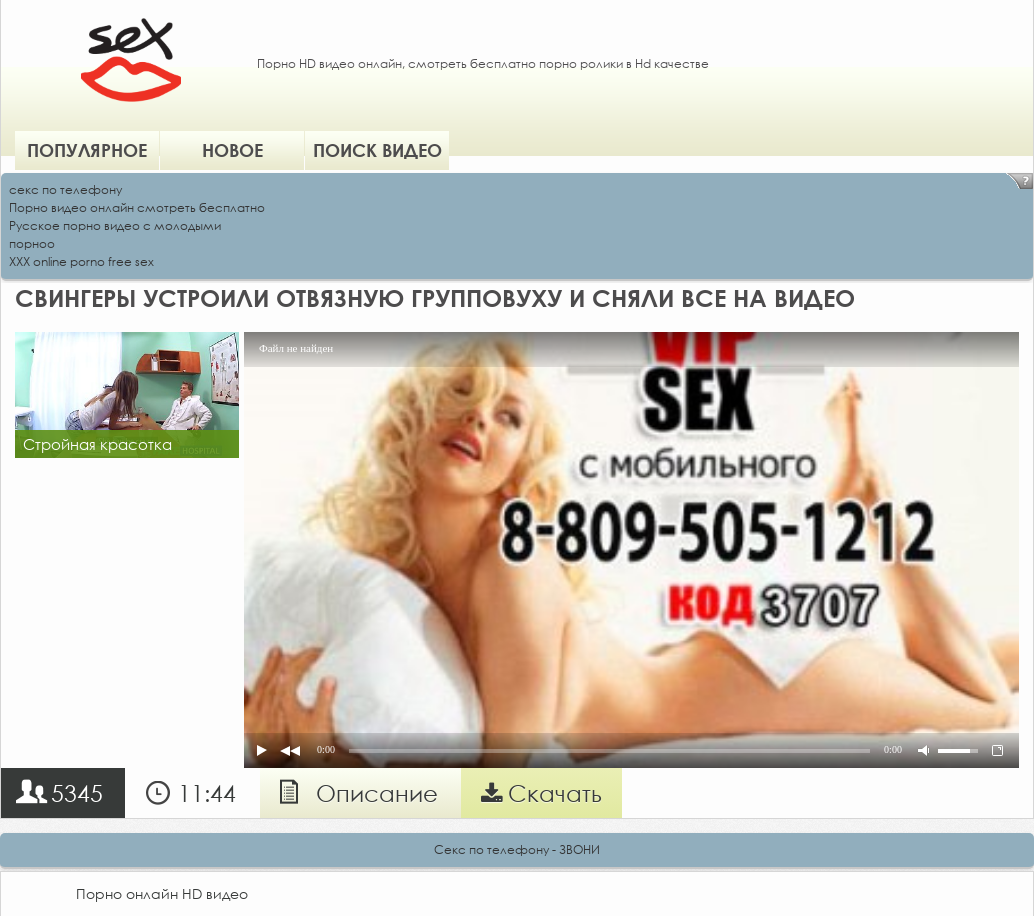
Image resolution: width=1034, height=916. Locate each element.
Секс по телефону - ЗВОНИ (517, 849)
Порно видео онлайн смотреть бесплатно (137, 207)
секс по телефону (65, 189)
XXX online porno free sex (81, 261)
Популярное (87, 150)
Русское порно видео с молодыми (115, 225)
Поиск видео (377, 150)
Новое (232, 150)
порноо (32, 243)
